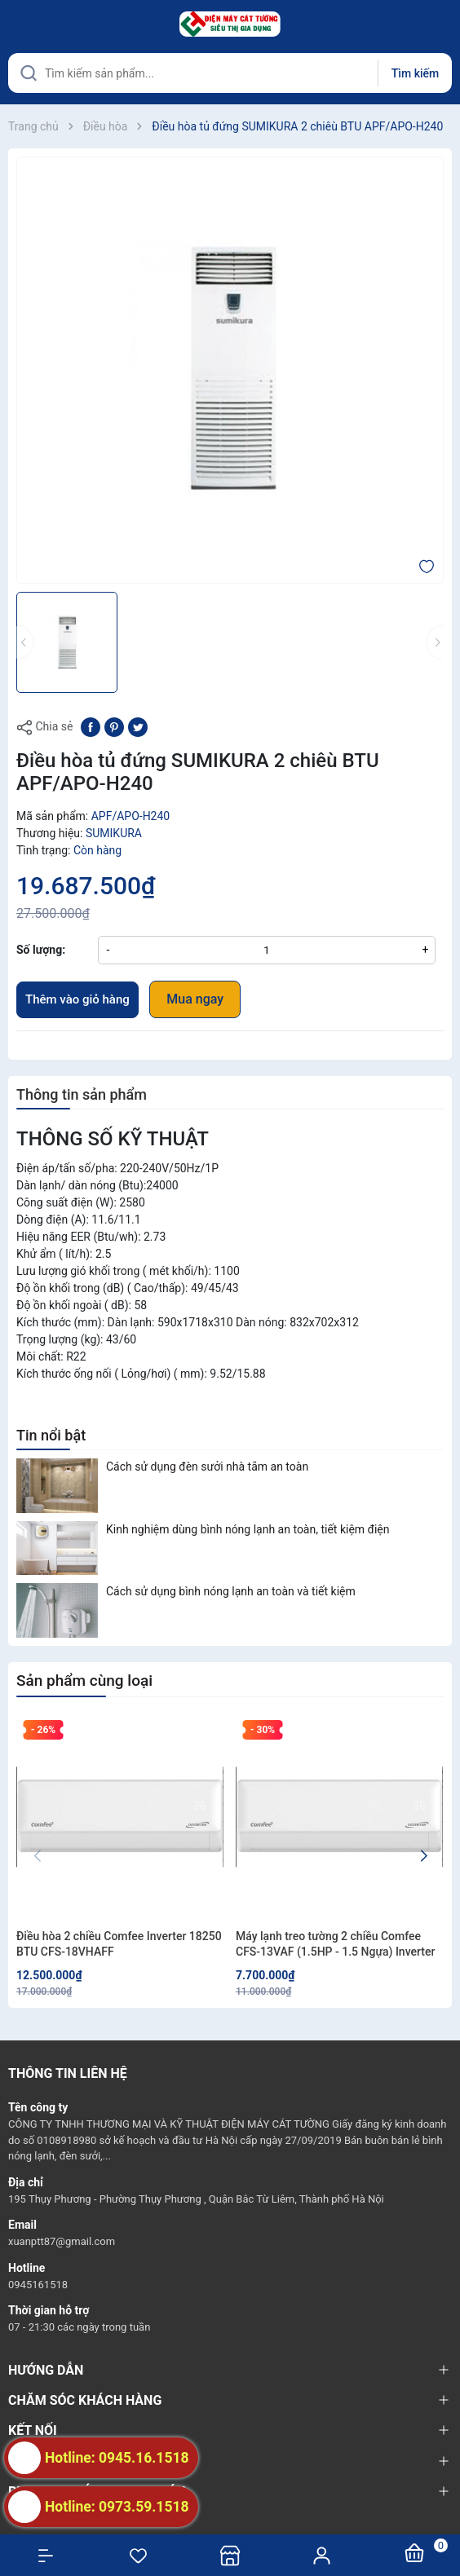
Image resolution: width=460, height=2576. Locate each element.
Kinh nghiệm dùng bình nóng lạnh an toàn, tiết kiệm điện (248, 1529)
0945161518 (38, 2284)
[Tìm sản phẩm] (230, 73)
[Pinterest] (114, 725)
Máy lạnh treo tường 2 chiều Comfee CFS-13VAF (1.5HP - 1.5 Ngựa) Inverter (335, 1944)
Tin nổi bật (51, 1435)
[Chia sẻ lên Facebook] (90, 725)
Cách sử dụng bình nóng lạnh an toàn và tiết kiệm (231, 1591)
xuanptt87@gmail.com (61, 2241)
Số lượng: (40, 949)
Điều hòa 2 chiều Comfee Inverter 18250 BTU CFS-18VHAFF (119, 1944)
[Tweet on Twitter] (138, 725)
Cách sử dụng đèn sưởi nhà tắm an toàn (207, 1466)
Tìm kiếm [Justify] (415, 73)
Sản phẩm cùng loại (84, 1680)
